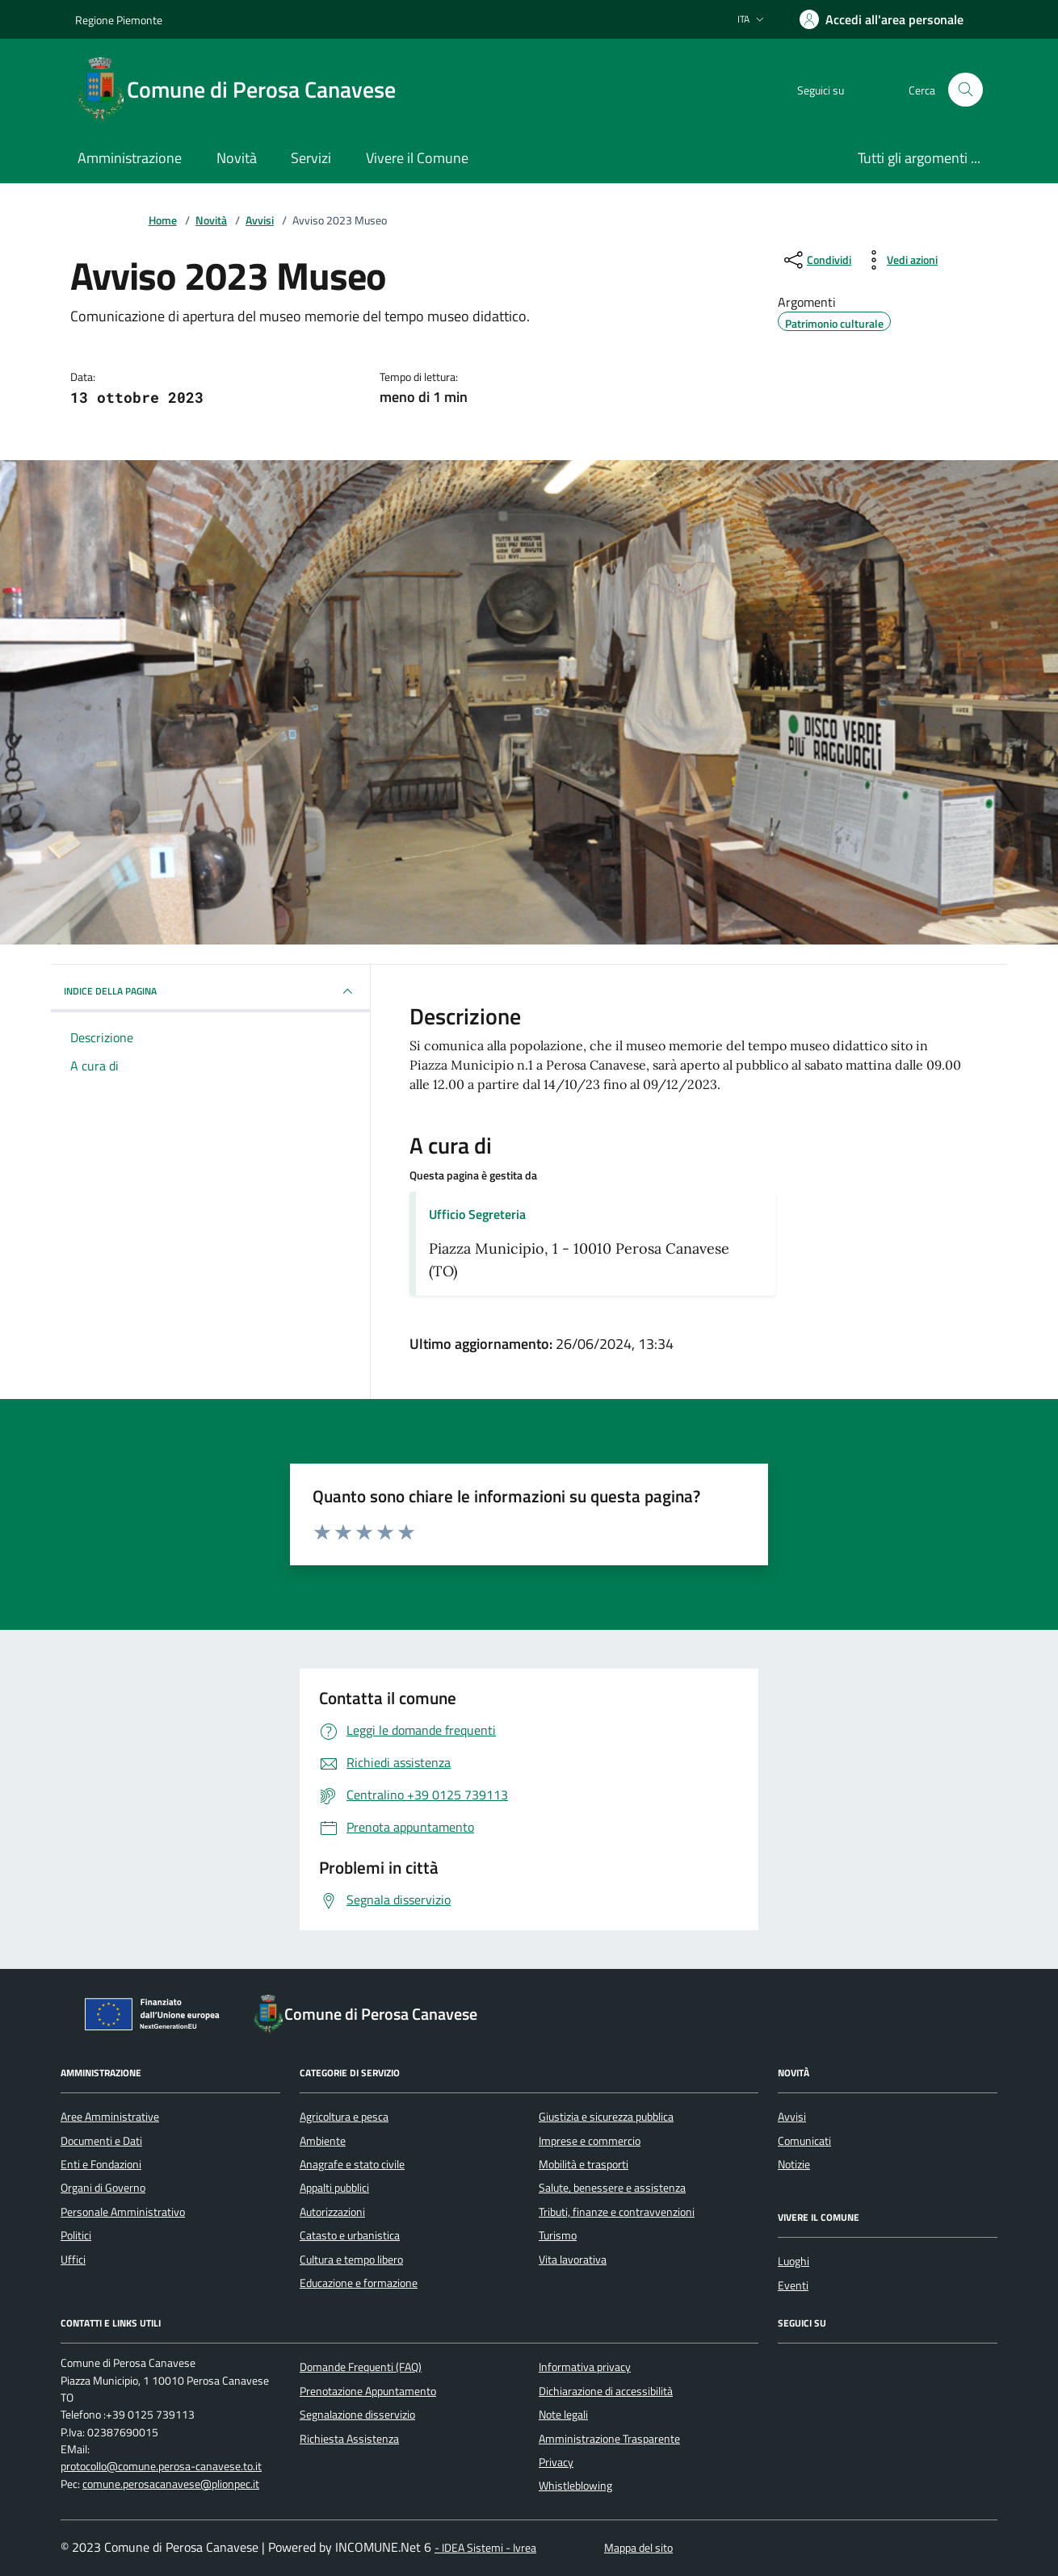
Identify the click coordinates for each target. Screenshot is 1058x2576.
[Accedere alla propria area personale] (881, 19)
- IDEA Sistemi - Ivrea (485, 2548)
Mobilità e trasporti (583, 2164)
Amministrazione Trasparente (609, 2439)
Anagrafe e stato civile (352, 2164)
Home (163, 220)
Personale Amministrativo (123, 2212)
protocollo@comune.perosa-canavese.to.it (161, 2466)
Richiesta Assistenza (349, 2439)
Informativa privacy (585, 2367)
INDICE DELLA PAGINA (210, 991)
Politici (76, 2235)
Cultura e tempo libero (351, 2259)
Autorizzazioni (332, 2212)
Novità (211, 220)
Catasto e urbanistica (350, 2235)
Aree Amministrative (110, 2117)
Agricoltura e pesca (344, 2117)
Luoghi (793, 2261)
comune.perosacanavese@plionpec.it (170, 2484)
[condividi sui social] (816, 260)
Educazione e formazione (359, 2283)
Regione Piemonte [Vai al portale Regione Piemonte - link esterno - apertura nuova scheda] (118, 19)
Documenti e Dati (101, 2141)
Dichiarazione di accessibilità (606, 2391)
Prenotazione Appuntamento (368, 2391)
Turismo (558, 2235)
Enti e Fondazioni (101, 2164)
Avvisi (260, 220)
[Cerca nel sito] (965, 90)
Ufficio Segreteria (477, 1214)
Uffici (73, 2259)
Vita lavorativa (573, 2259)
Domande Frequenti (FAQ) (361, 2367)
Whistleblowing (575, 2485)
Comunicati (804, 2141)
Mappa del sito (638, 2548)
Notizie (794, 2164)
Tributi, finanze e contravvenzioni (617, 2212)
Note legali (563, 2414)
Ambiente (323, 2141)
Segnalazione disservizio (357, 2414)
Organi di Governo (103, 2188)
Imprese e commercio (589, 2141)
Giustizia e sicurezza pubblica (606, 2117)
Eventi (793, 2285)
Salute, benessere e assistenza (612, 2188)
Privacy (556, 2462)
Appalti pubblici (334, 2188)
